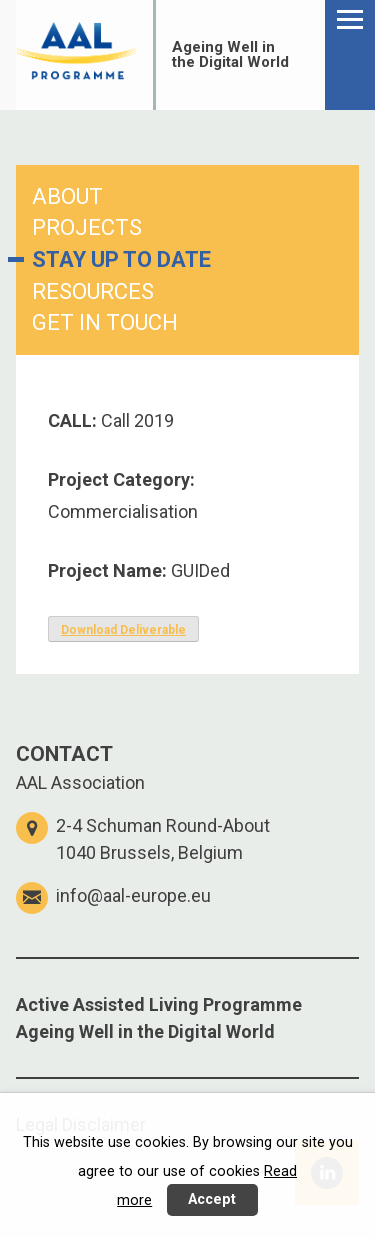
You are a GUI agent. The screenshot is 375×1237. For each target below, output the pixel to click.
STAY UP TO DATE (121, 259)
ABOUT (67, 196)
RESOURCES (93, 291)
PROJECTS (87, 227)
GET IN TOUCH (105, 322)
